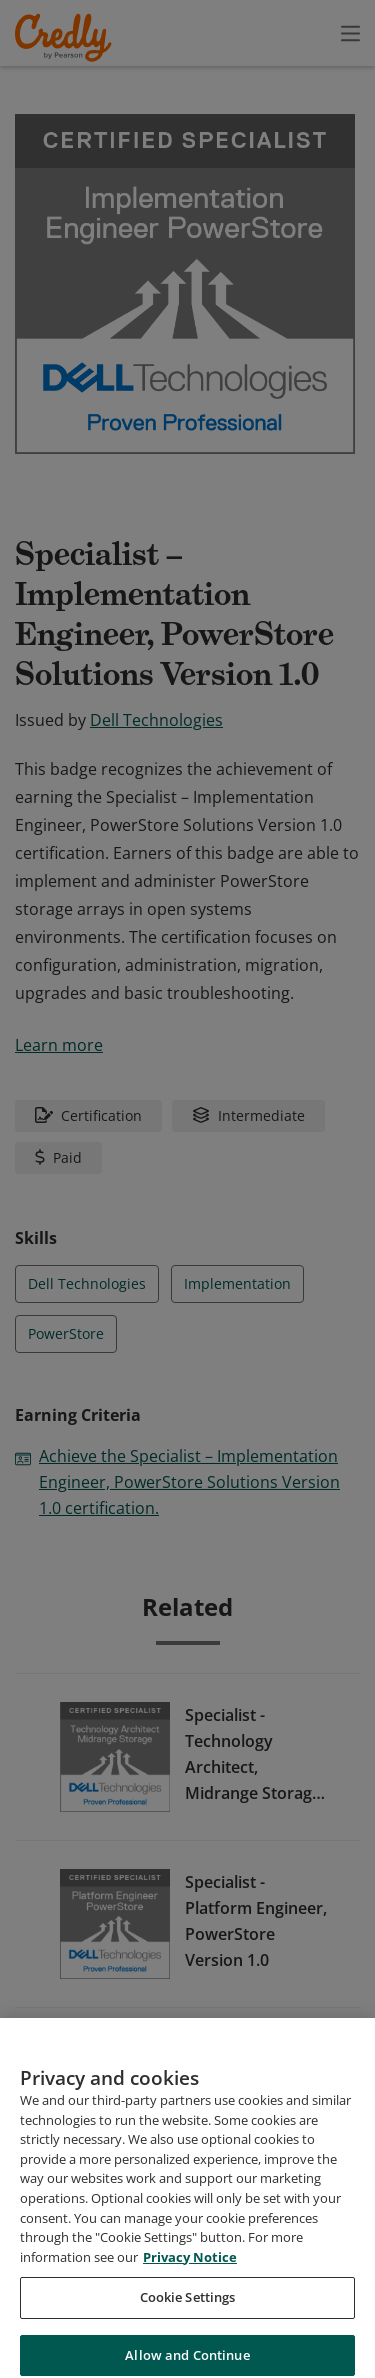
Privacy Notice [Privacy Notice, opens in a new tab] (190, 2281)
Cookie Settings (188, 2321)
